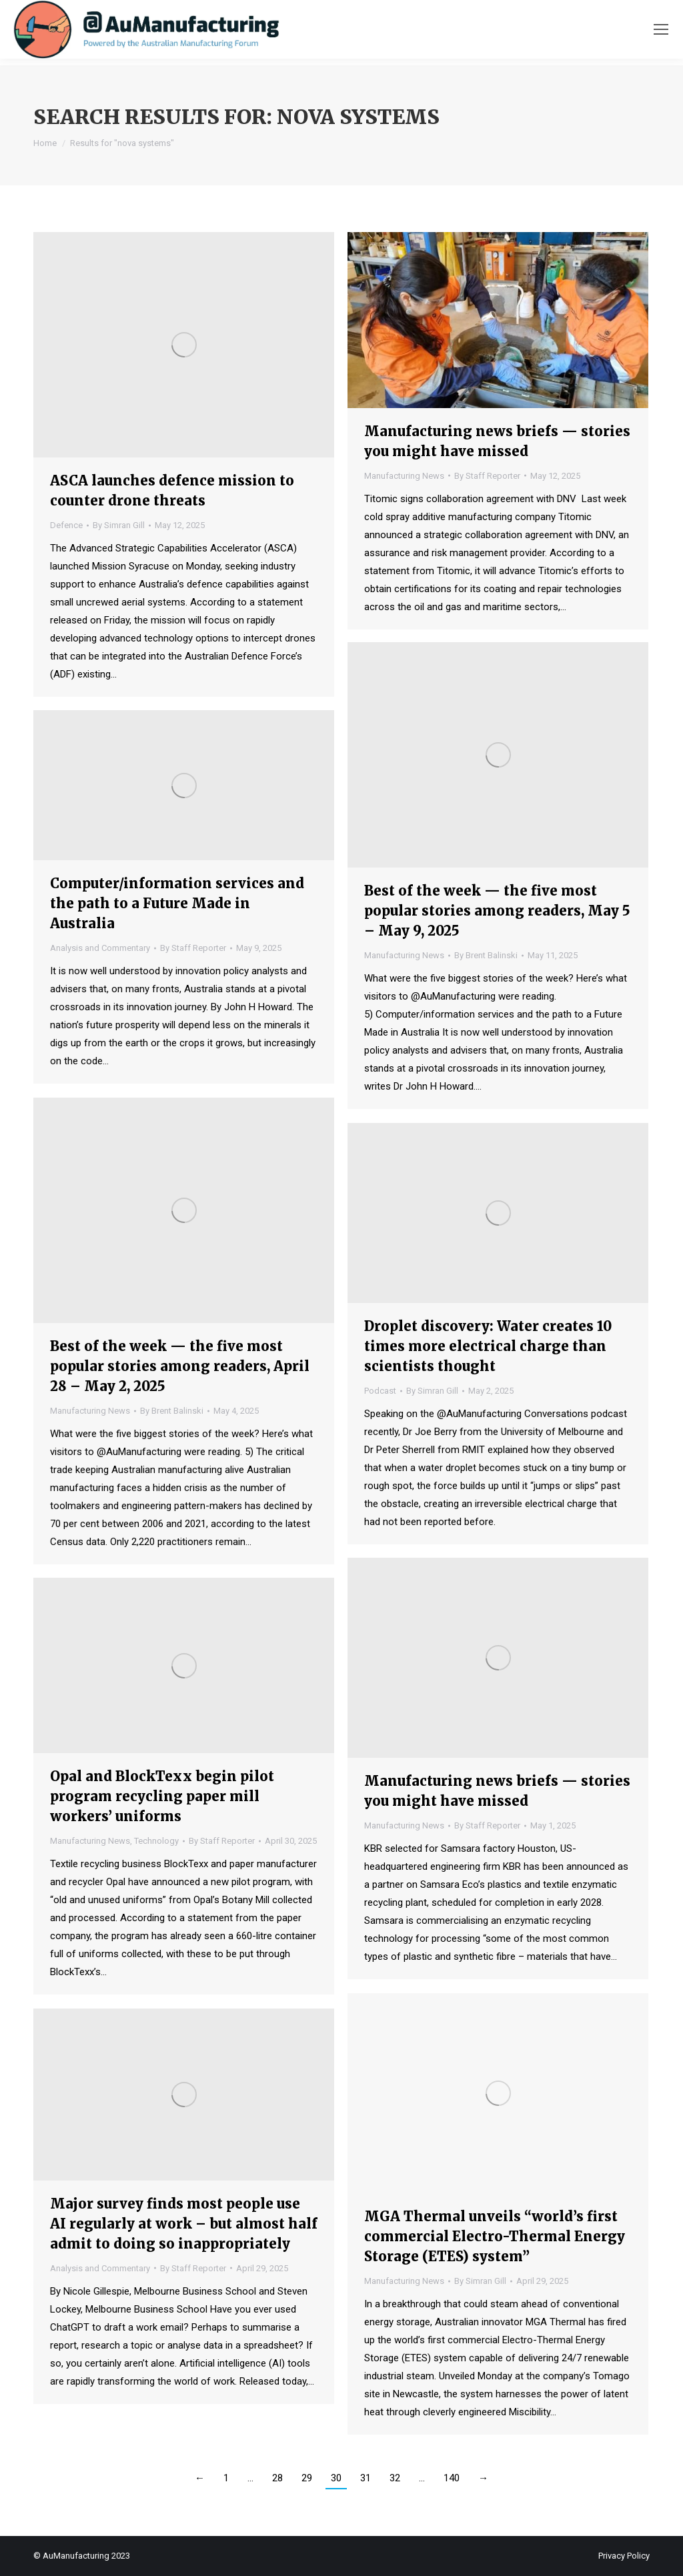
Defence (66, 525)
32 (395, 2478)
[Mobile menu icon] (661, 29)
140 (452, 2478)
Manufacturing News (404, 476)
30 (336, 2478)
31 (365, 2478)
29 (306, 2478)
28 (277, 2478)
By (119, 525)
